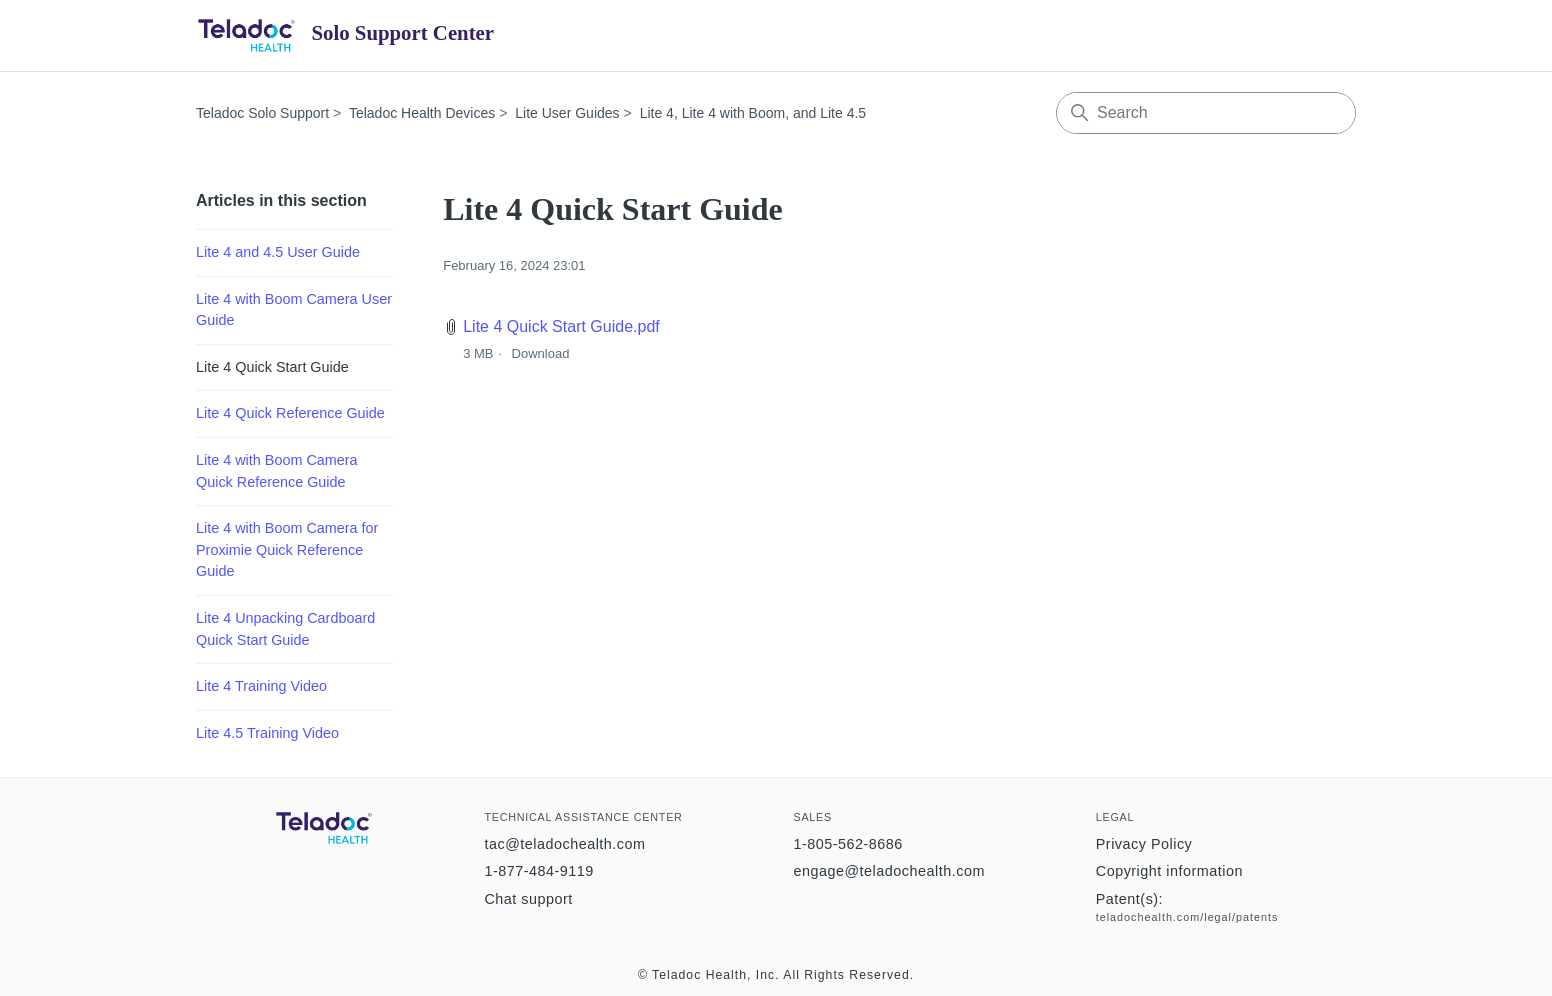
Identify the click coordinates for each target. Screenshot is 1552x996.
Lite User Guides (567, 113)
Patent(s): (1129, 899)
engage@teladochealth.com (888, 871)
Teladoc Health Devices (422, 113)
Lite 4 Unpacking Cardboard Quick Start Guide (285, 629)
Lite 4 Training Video (261, 686)
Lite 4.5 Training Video (267, 733)
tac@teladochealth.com (564, 844)
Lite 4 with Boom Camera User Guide (294, 310)
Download (541, 353)
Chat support (528, 899)
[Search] (1206, 113)
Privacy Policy (1144, 844)
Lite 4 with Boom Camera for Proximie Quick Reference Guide (287, 549)
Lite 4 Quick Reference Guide (290, 413)
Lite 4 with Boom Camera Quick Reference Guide (277, 471)
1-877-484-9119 (538, 871)
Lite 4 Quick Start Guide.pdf (561, 326)
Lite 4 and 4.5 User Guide (278, 252)
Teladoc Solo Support (262, 113)
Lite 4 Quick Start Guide (272, 367)
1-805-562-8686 (847, 844)
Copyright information (1169, 871)
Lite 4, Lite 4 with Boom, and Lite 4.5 (753, 113)
